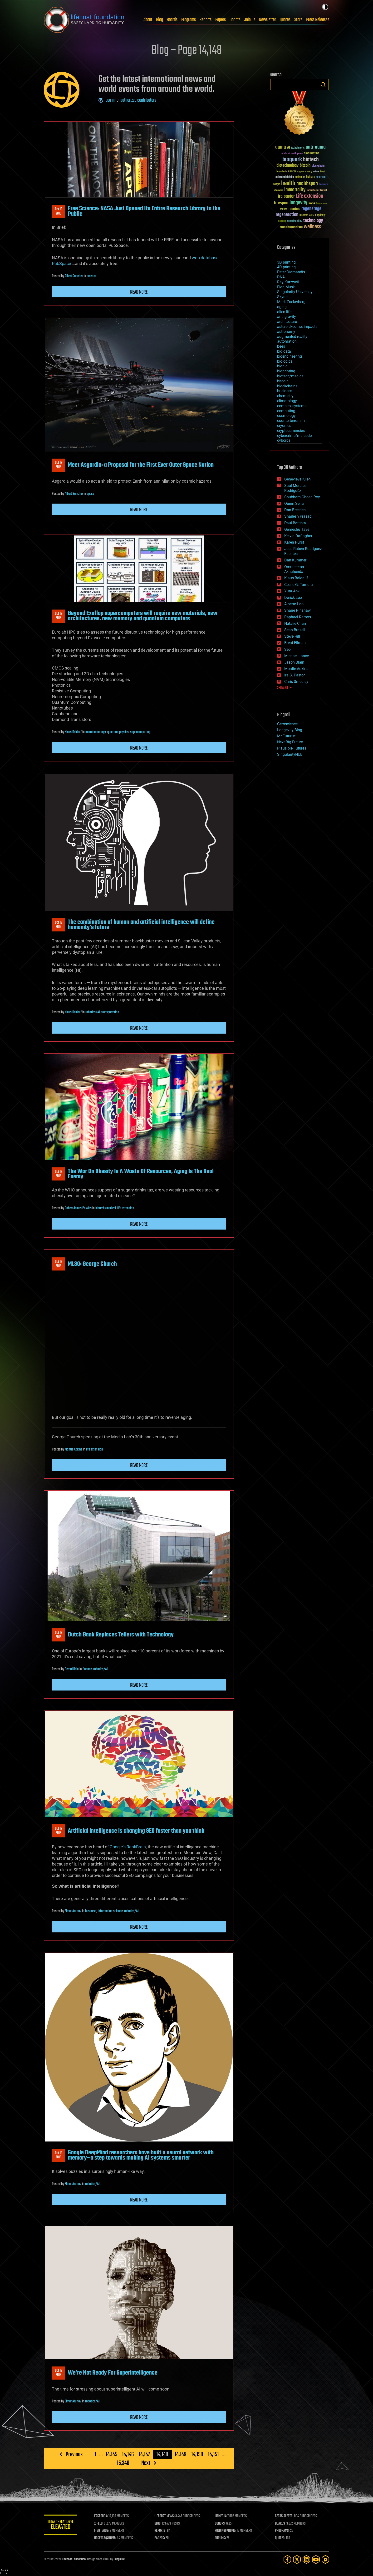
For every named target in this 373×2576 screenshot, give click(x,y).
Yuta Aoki (292, 591)
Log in (110, 100)
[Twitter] (297, 2559)
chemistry (285, 396)
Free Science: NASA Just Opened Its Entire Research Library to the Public (144, 211)
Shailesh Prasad (298, 516)
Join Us (249, 20)
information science (110, 1911)
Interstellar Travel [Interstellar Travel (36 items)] (317, 190)
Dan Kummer (295, 560)
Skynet (283, 297)
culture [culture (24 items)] (316, 171)
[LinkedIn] (306, 2559)
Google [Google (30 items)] (276, 184)
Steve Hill (292, 636)
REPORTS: (160, 2531)
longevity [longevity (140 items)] (298, 203)
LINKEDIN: (221, 2516)
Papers (220, 20)
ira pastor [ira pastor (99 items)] (286, 196)
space (90, 494)
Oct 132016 (58, 211)
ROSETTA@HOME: (105, 2538)
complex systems (291, 406)
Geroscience (287, 724)
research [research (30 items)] (303, 215)
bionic (282, 366)
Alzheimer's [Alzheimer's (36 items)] (297, 148)
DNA (281, 277)
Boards (172, 20)
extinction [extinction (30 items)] (300, 177)
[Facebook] (287, 2559)
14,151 (213, 2454)
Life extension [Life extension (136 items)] (309, 196)
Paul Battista (295, 523)
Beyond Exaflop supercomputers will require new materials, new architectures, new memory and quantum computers (142, 616)
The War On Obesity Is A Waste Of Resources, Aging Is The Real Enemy (141, 1174)
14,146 (128, 2454)
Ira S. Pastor (294, 675)
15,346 (123, 2463)
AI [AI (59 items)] (288, 147)
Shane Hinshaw (297, 610)
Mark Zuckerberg (291, 302)
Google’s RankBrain (128, 1846)
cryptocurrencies (291, 430)
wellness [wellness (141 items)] (312, 227)
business (90, 1911)
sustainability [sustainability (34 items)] (294, 221)
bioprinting (286, 371)
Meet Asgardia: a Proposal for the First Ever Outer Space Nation (141, 465)
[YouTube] (316, 2559)
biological (285, 361)
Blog (159, 20)
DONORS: (220, 2524)
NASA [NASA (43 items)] (312, 203)
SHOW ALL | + (284, 688)
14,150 (197, 2454)
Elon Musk (286, 287)
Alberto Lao (294, 604)
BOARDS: (280, 2524)
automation (287, 341)
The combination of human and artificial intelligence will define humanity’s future (141, 924)
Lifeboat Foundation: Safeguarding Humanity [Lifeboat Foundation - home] (84, 20)
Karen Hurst (294, 542)
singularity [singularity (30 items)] (320, 215)
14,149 (180, 2454)
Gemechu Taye (296, 529)
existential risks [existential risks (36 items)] (284, 177)
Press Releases (317, 20)
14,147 (144, 2454)
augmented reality (292, 336)
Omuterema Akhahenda (294, 569)
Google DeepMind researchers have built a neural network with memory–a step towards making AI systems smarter (141, 2155)
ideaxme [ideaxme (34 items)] (278, 190)
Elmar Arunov (73, 1911)
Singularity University (295, 292)
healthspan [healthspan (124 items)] (307, 184)
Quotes (285, 20)
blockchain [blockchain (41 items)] (318, 166)
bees (281, 346)
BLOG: (157, 2524)
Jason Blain (294, 662)
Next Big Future (290, 742)
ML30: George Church (92, 1264)
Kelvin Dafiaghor (298, 536)
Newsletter (267, 20)
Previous (74, 2454)
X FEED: (98, 2524)
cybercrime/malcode (294, 435)
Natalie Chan (295, 623)
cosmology (286, 415)
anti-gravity (286, 316)
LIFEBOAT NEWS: (164, 2516)
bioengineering (289, 356)
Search (323, 84)
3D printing (286, 262)
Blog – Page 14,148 (186, 50)
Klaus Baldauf (73, 732)
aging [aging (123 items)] (280, 147)
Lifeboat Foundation (74, 2559)
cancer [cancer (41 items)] (292, 172)
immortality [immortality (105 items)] (294, 190)
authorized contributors (138, 100)
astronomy (286, 331)
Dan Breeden (295, 510)
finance (87, 1669)
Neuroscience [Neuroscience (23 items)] (321, 204)
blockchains (287, 386)
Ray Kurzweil (288, 282)
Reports (205, 20)
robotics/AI (92, 1012)
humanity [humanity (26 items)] (323, 184)
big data (284, 351)
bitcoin (283, 381)
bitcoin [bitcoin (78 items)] (305, 165)
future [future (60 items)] (310, 177)
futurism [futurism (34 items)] (320, 177)
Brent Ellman (295, 642)
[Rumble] (325, 2559)
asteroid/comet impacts (297, 326)
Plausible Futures (291, 748)
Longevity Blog (289, 730)
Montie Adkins (73, 1449)
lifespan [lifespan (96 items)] (281, 203)
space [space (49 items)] (282, 221)
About (147, 20)
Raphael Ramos (297, 617)
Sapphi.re (119, 2559)
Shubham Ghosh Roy (302, 497)
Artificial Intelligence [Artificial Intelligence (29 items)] (292, 153)
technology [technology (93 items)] (313, 221)
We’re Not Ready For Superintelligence (112, 2373)
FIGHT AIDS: (101, 2531)
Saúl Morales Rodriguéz (295, 488)
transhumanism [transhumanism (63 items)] (291, 227)
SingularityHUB (290, 754)
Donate (235, 20)
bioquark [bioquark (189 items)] (292, 159)
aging (282, 307)
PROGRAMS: (282, 2531)
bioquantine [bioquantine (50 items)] (311, 153)
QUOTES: (280, 2538)
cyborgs (283, 440)
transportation (110, 1012)
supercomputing (140, 732)
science (91, 276)
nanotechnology (95, 732)
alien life (284, 312)
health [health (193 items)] (288, 183)
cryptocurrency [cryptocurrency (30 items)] (304, 171)
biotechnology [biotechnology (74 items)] (287, 165)
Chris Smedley (296, 681)
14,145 (111, 2454)
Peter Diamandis (291, 272)
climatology (287, 401)
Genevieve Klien (297, 479)
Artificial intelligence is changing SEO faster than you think (136, 1831)
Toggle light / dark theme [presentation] (325, 7)
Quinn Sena (294, 503)
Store (298, 20)
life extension (125, 1208)
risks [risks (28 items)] (311, 215)
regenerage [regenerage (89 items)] (311, 208)
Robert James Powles (78, 1208)
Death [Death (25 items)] (322, 171)
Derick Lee (293, 597)
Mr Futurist (286, 736)
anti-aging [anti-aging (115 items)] (316, 147)
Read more (139, 292)
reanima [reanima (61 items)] (294, 209)
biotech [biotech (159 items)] (311, 159)
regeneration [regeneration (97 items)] (287, 214)
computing (286, 411)
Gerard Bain (72, 1669)
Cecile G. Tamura (298, 584)
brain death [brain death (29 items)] (281, 171)
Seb (287, 649)
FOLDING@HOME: (225, 2531)
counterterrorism (291, 420)
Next (145, 2463)
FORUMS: (220, 2538)
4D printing (286, 267)
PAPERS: (159, 2538)
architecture (287, 321)
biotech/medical (105, 1208)
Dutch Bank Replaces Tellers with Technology (121, 1635)
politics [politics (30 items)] (283, 209)
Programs (188, 20)
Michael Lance (296, 656)
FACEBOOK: (101, 2516)
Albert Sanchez (74, 276)
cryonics (284, 425)
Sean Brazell (294, 630)
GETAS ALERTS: (284, 2516)
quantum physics (118, 732)
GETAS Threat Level (60, 2525)
